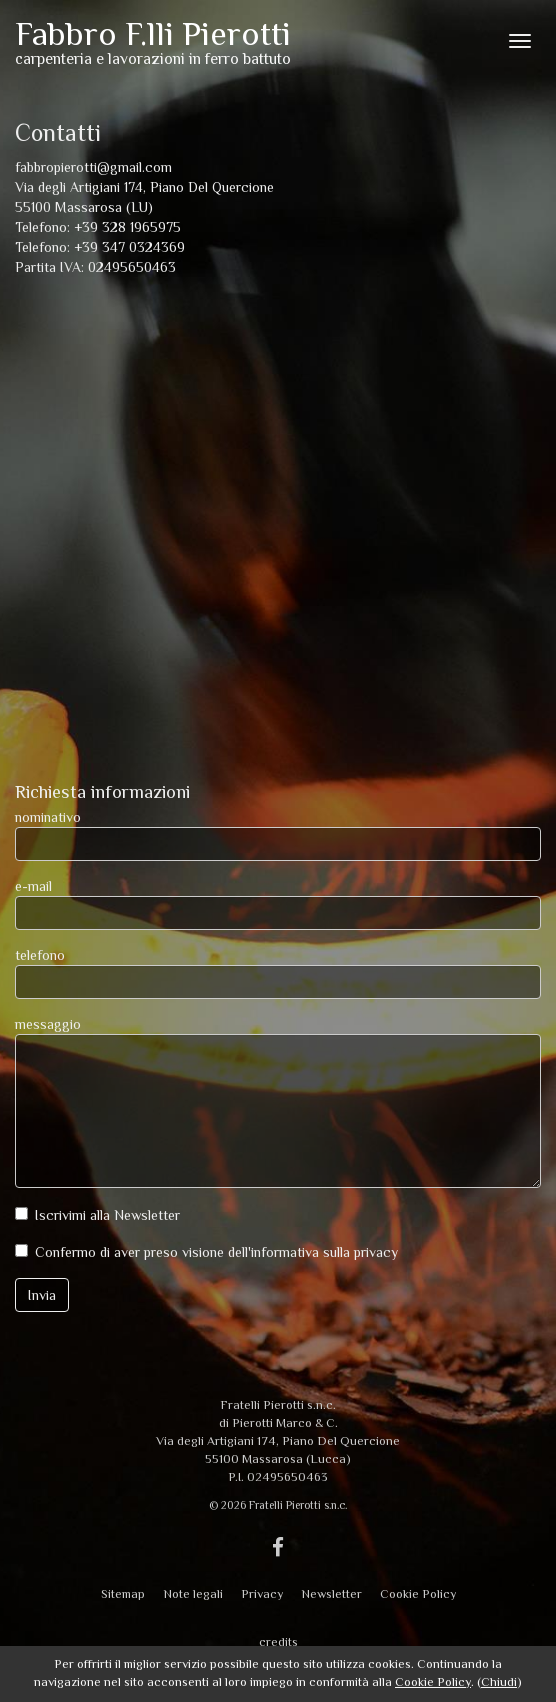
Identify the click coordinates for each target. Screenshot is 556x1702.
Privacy (262, 1594)
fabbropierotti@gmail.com (93, 167)
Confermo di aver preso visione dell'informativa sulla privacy (216, 1252)
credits (278, 1642)
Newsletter (331, 1594)
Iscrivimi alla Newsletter (107, 1215)
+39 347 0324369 (129, 247)
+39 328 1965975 (127, 227)
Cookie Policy (418, 1594)
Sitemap (123, 1594)
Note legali (193, 1594)
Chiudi (499, 1682)
